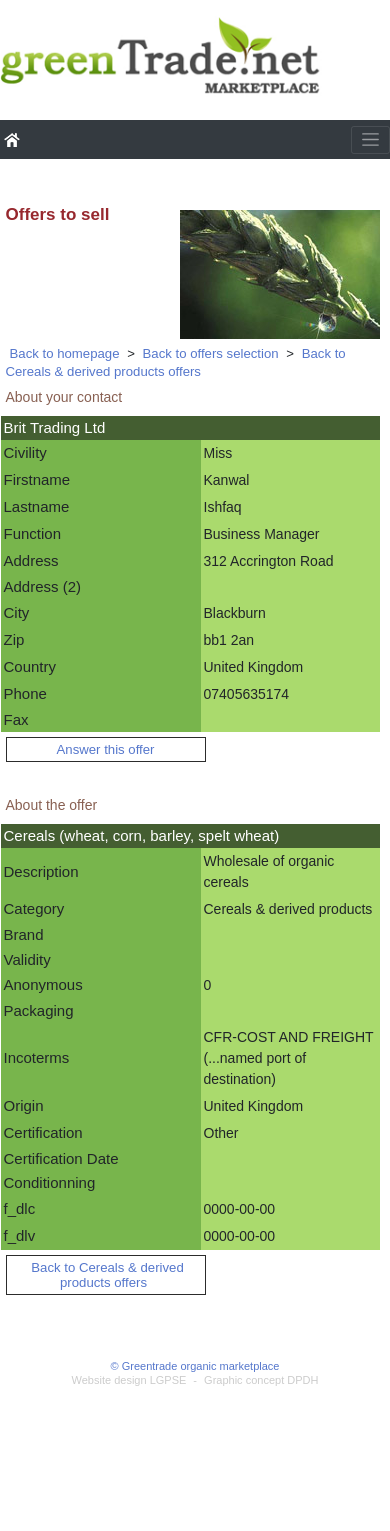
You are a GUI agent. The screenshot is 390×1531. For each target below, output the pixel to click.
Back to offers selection (211, 353)
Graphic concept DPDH (261, 1380)
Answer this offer (106, 749)
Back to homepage (65, 353)
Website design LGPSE (129, 1380)
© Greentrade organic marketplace (195, 1366)
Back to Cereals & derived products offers (176, 362)
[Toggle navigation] (370, 140)
